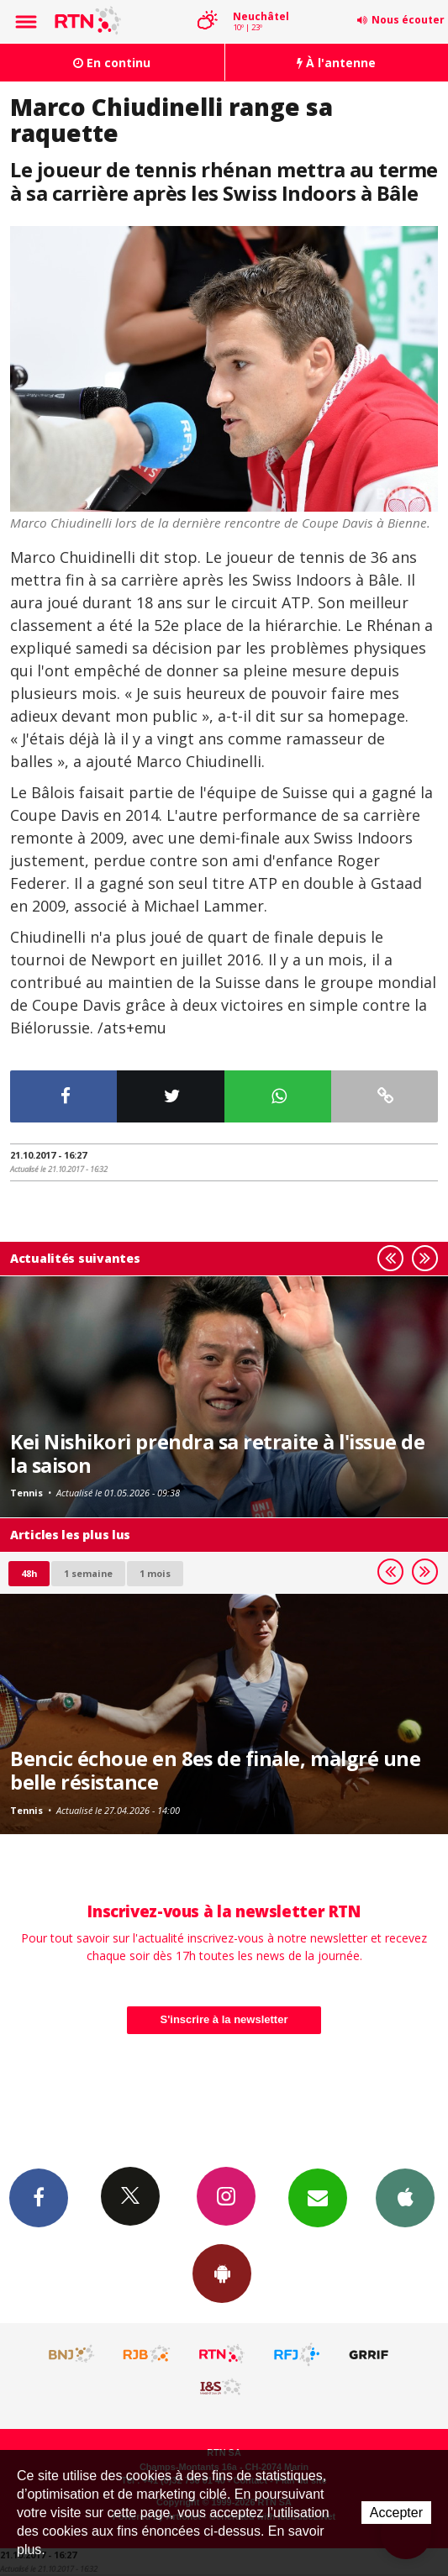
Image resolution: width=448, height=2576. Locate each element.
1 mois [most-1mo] (155, 1573)
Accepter (396, 2512)
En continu (111, 63)
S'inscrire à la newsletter (224, 2019)
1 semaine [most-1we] (88, 1573)
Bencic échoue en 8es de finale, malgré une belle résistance (215, 1770)
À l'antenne (336, 63)
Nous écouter (408, 20)
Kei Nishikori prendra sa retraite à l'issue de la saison (217, 1453)
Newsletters (317, 2197)
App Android (221, 2272)
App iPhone (405, 2197)
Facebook (38, 2197)
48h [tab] (29, 1573)
